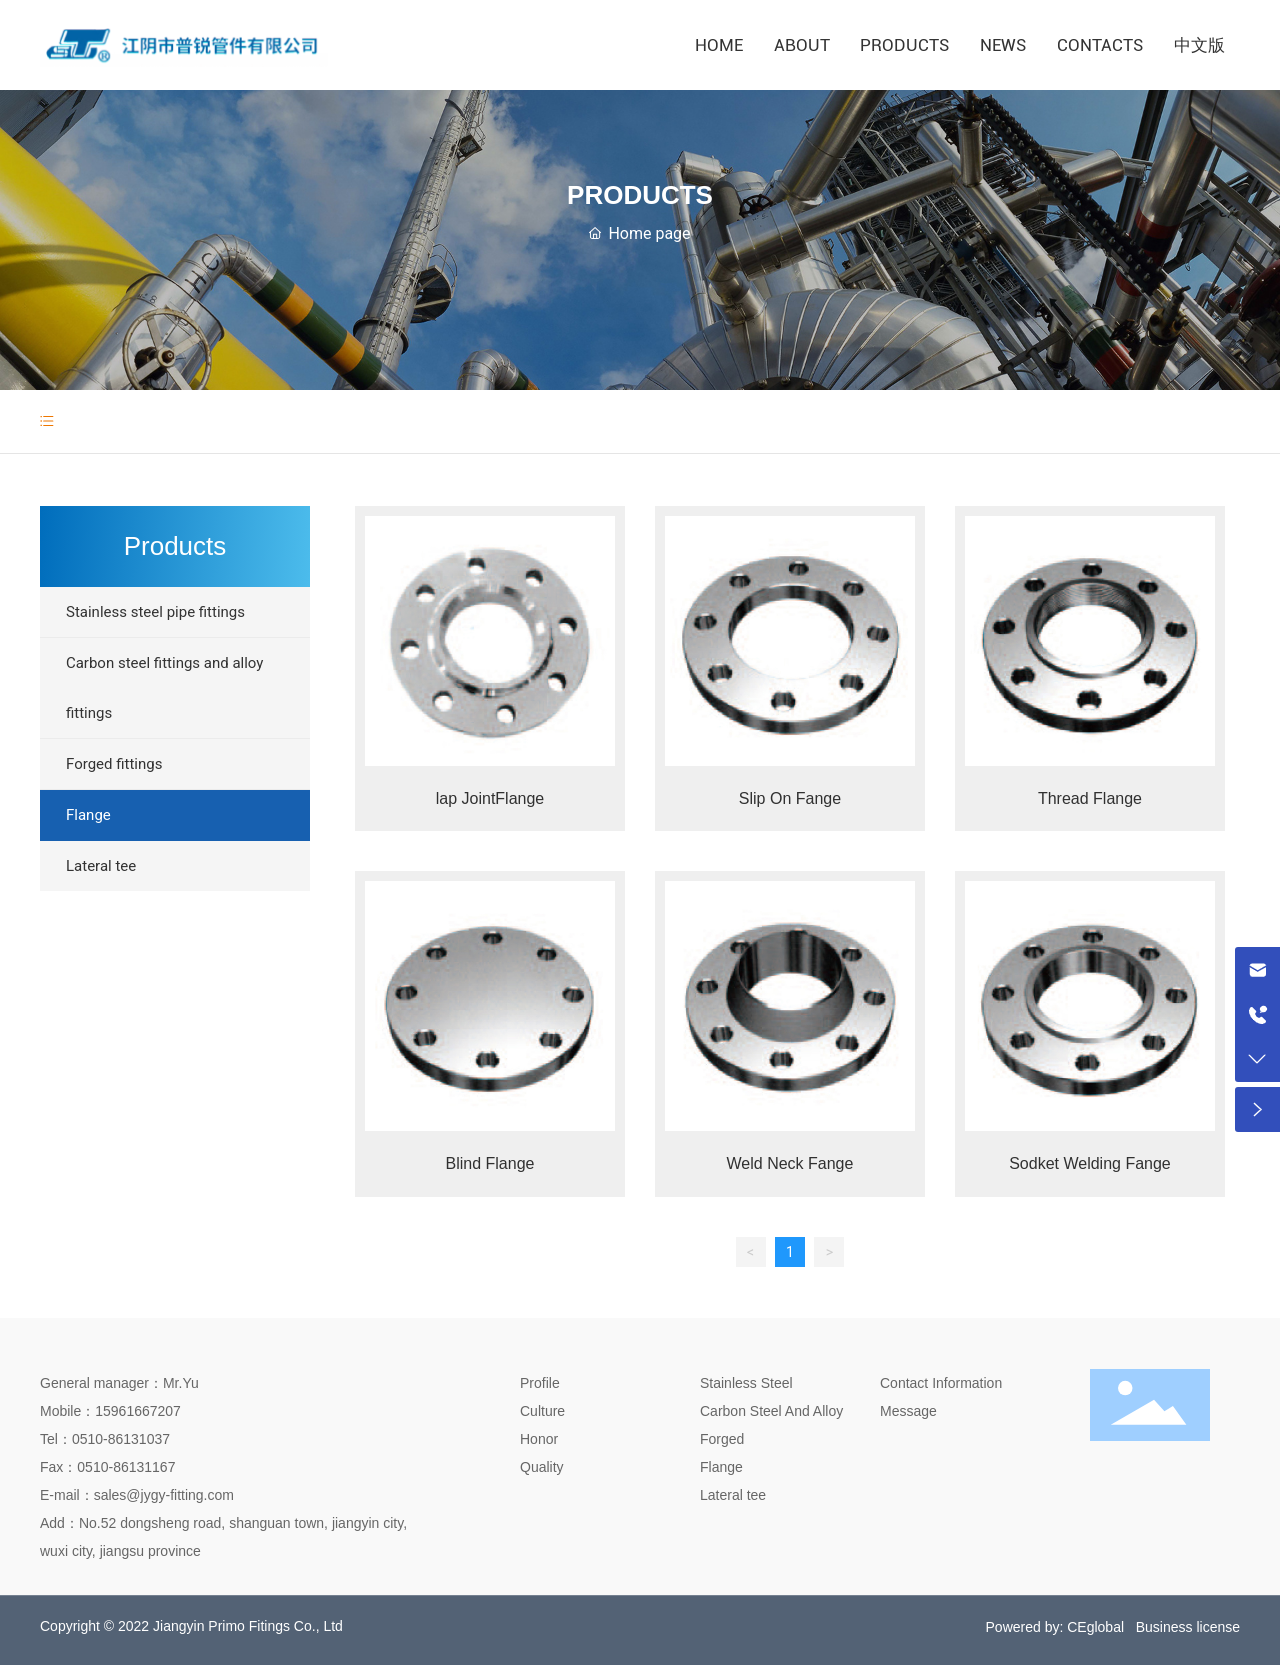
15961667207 (138, 1411)
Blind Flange (490, 1163)
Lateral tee (733, 1495)
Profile (540, 1383)
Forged (722, 1439)
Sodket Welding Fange (1090, 1163)
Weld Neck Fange (790, 1163)
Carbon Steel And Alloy (771, 1411)
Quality (542, 1467)
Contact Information (941, 1383)
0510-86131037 (121, 1439)
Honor (539, 1439)
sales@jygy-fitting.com (164, 1495)
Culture (542, 1411)
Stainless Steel (746, 1383)
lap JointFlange (490, 798)
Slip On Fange (790, 798)
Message (908, 1411)
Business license (1188, 1627)
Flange (721, 1467)
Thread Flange (1090, 798)
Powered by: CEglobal (1055, 1627)
